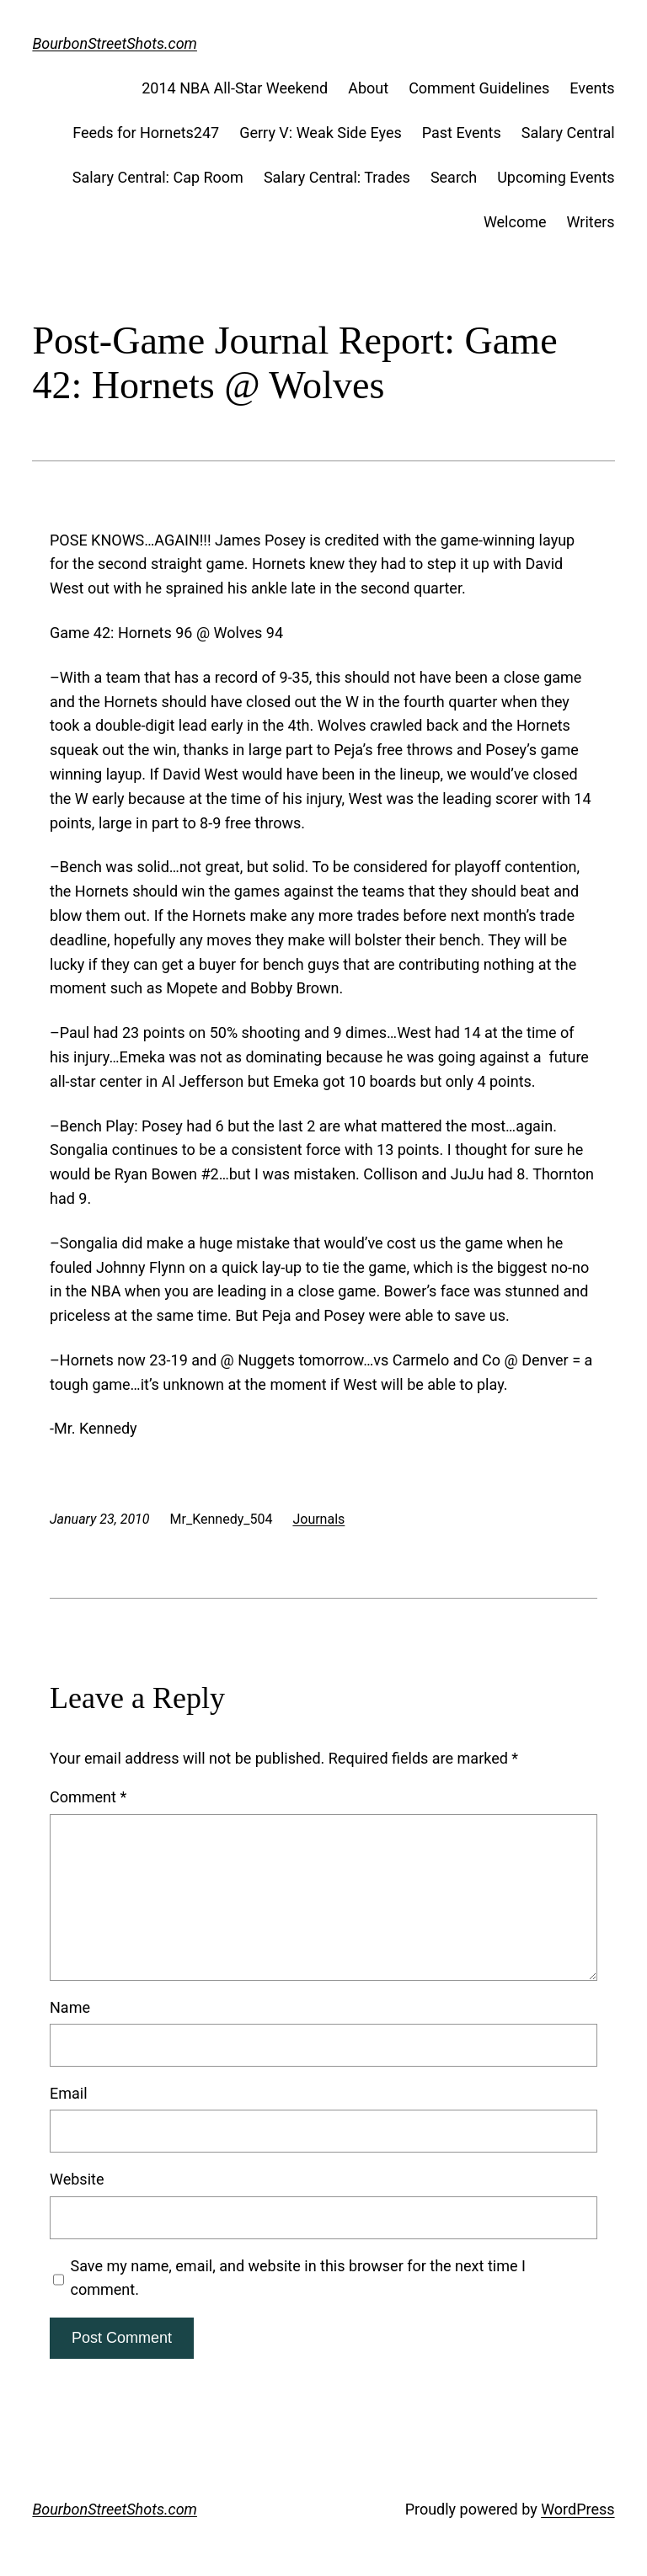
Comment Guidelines (479, 88)
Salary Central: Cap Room (157, 177)
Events (591, 88)
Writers (591, 222)
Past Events (461, 132)
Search (453, 177)
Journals (318, 1519)
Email (69, 2093)
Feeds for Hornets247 (145, 132)
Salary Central (568, 132)
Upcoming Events (555, 177)
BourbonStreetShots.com (114, 43)
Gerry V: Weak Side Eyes (320, 132)
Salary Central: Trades (337, 177)
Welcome (515, 222)
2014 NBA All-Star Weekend (235, 88)
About (368, 88)
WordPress (577, 2509)
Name (70, 2007)
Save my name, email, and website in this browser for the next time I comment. (298, 2278)
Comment (88, 1797)
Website (77, 2179)
